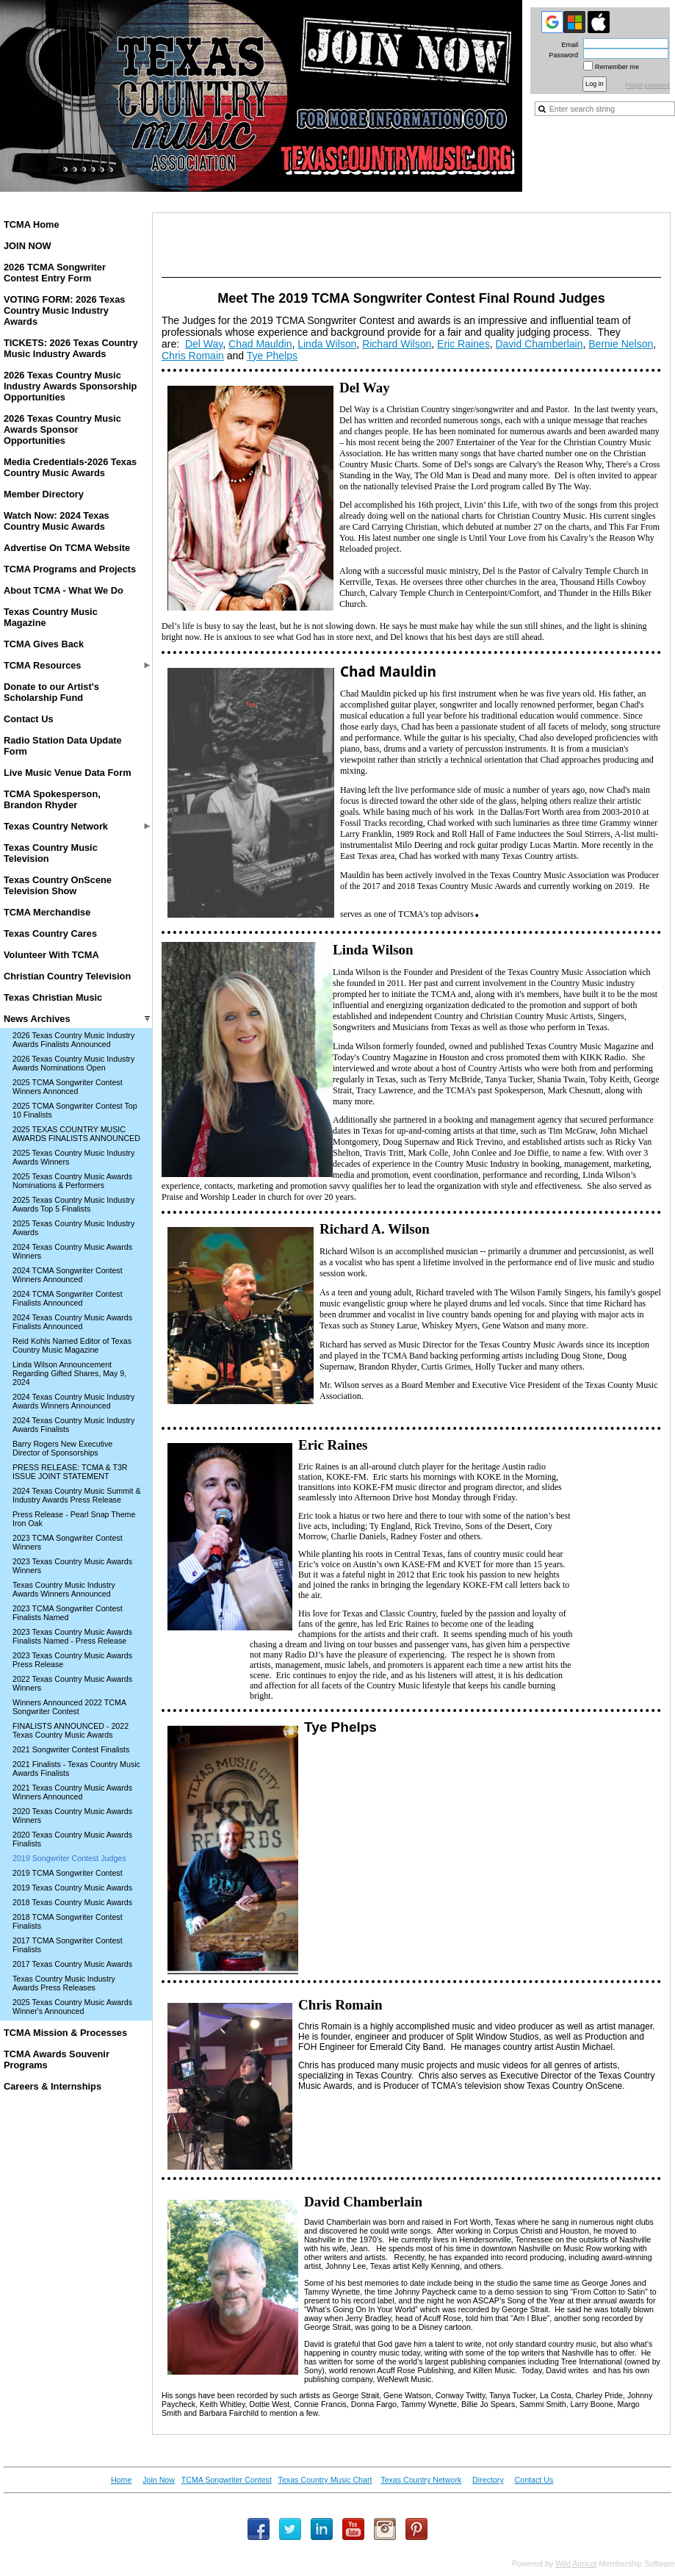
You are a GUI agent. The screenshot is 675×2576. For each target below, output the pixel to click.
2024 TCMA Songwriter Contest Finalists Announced (67, 1298)
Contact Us (29, 718)
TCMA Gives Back (44, 644)
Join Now (158, 2479)
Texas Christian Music (53, 997)
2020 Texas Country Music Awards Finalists (72, 1839)
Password (561, 55)
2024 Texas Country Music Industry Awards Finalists (73, 1424)
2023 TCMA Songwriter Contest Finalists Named (67, 1613)
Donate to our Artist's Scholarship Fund (51, 692)
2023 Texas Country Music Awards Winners (72, 1566)
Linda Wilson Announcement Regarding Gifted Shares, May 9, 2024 (69, 1373)
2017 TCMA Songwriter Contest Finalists (67, 1945)
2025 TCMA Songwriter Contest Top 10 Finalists (74, 1110)
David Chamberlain (538, 344)
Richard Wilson (396, 344)
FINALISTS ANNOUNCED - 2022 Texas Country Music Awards (70, 1730)
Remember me (617, 67)
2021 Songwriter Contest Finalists (70, 1749)
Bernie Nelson (620, 344)
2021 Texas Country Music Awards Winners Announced (72, 1792)
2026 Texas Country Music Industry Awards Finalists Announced (73, 1039)
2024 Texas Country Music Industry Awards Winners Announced (73, 1401)
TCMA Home (31, 224)
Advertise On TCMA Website (67, 547)
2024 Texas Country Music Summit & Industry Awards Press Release (76, 1495)
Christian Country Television (67, 976)
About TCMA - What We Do (63, 590)
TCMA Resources (42, 665)
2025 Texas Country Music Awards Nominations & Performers (72, 1181)
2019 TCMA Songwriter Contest (67, 1872)
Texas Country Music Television (51, 853)
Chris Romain (193, 355)
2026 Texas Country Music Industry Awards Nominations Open (73, 1063)
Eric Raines (463, 344)
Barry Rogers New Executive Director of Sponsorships (62, 1448)
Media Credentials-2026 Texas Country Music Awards (70, 467)
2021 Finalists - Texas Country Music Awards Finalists (76, 1768)
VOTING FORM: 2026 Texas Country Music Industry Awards (64, 310)
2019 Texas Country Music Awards (72, 1887)
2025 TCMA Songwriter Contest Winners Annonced (67, 1086)
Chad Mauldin (260, 344)
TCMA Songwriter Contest (226, 2479)
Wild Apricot (575, 2563)
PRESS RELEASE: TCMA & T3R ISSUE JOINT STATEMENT (70, 1472)
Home (121, 2479)
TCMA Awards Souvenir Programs (56, 2059)
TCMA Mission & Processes (65, 2032)
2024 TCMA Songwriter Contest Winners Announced (67, 1275)
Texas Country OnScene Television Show (58, 885)
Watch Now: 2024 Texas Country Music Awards (56, 521)
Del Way (204, 344)
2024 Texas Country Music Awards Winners (72, 1251)
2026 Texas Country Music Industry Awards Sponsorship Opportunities (70, 386)
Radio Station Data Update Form (63, 746)
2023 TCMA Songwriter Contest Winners (67, 1542)
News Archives (37, 1018)
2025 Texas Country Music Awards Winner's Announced (72, 2006)
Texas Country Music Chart (325, 2479)
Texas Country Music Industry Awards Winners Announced (63, 1589)
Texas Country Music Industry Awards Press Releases (63, 1983)
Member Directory (44, 494)
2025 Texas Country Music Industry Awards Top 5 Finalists (73, 1204)
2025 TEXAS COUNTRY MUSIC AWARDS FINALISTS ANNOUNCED (76, 1134)
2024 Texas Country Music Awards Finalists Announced (72, 1322)
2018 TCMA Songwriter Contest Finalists (67, 1921)
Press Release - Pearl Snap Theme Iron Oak (73, 1519)
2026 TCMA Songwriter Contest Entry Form (55, 273)
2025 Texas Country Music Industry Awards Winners (73, 1157)
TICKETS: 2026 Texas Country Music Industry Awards (71, 348)
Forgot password (647, 85)
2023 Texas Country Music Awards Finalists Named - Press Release (72, 1636)
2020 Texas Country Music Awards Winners (72, 1815)
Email (567, 44)
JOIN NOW (27, 245)
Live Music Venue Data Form (67, 772)
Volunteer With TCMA (51, 954)
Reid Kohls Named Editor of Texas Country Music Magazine (71, 1345)
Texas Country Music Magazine (51, 617)
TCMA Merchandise (47, 912)
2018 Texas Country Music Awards (72, 1902)
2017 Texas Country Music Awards (72, 1964)
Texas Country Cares (50, 933)
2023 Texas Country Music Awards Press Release (72, 1660)
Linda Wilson (326, 344)
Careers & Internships (52, 2086)
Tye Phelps (272, 355)
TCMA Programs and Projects (70, 569)
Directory (488, 2479)
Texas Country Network (56, 826)
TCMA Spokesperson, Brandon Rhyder (52, 799)
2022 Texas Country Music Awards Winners (72, 1683)
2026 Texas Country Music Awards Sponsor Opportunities (62, 429)
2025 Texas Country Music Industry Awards (73, 1228)
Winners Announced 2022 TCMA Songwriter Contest (69, 1707)
